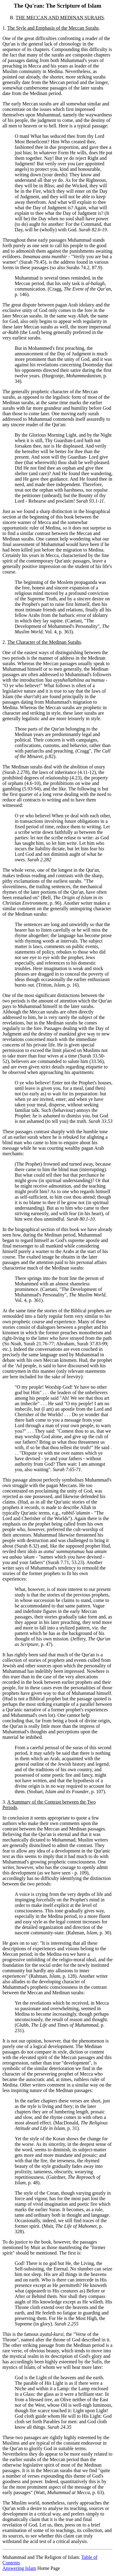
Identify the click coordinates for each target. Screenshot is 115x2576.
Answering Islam (19, 2568)
